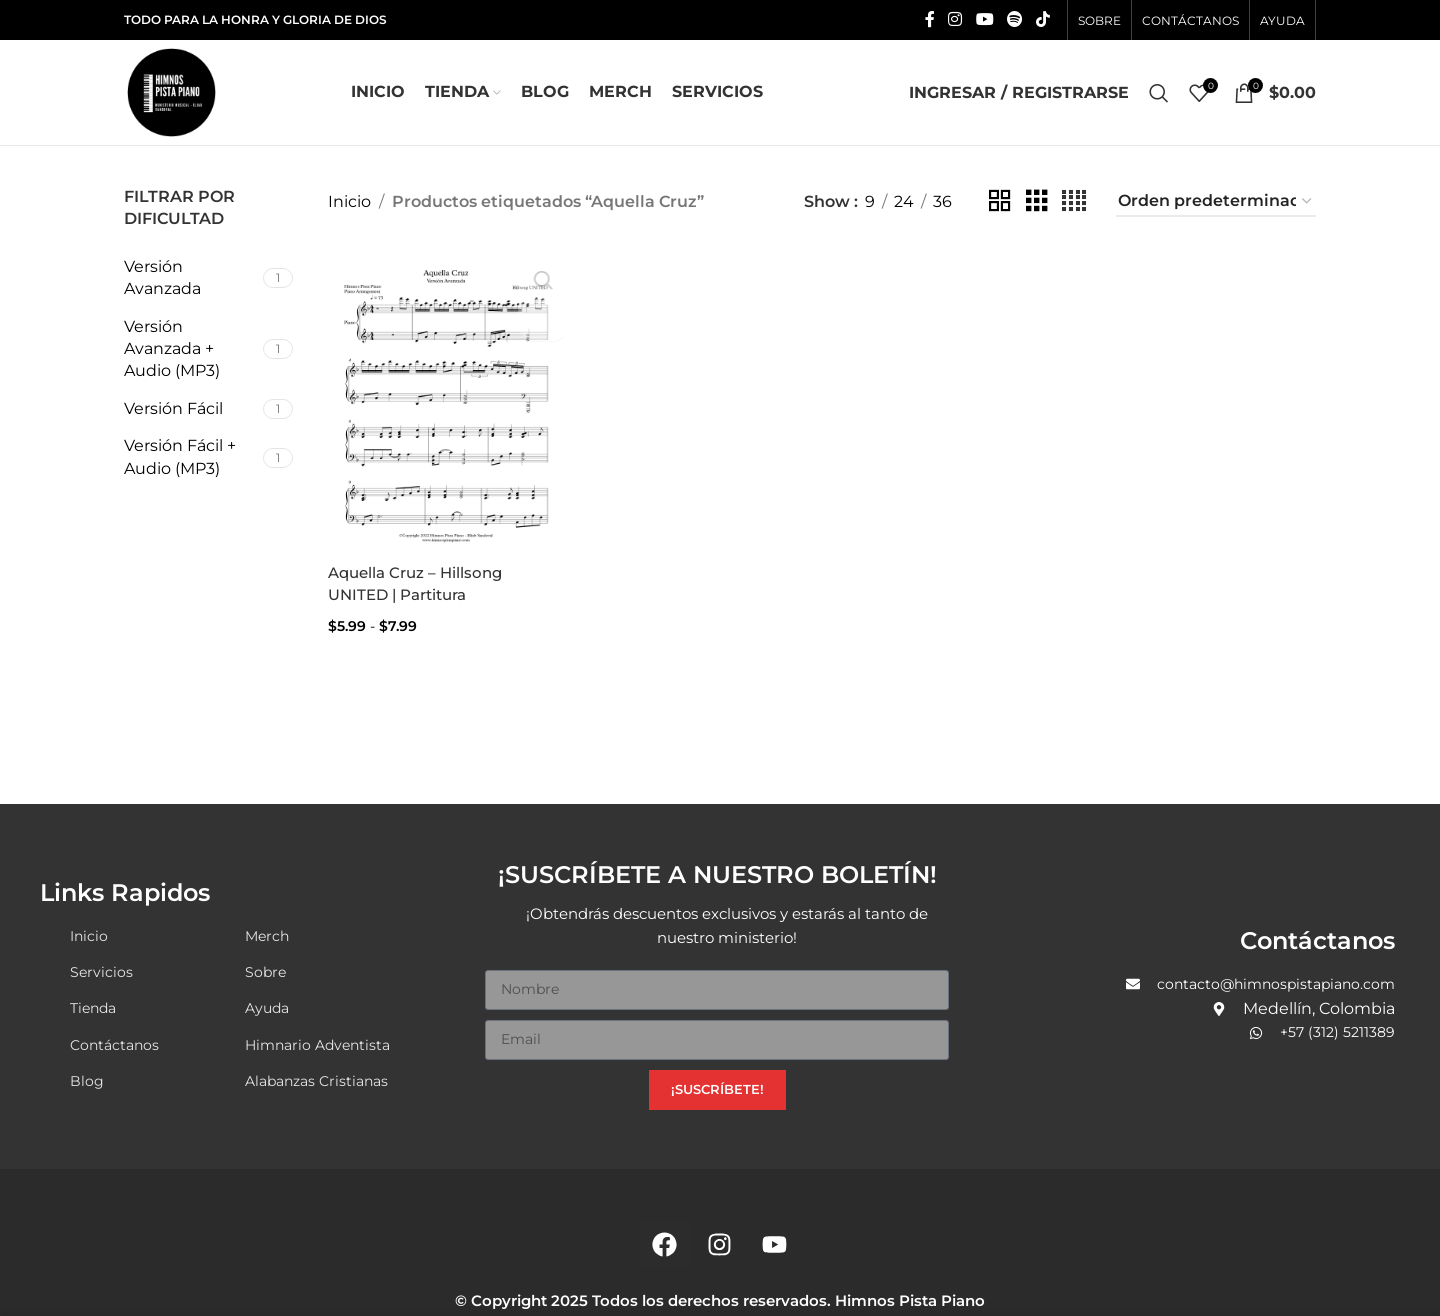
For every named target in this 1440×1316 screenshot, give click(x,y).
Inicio (349, 201)
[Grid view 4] (1074, 201)
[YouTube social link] (984, 19)
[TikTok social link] (1043, 19)
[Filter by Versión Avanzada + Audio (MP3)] (191, 349)
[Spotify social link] (1014, 19)
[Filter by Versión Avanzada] (191, 278)
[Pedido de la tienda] (1216, 201)
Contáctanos (1317, 937)
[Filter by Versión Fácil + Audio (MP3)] (191, 457)
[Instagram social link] (955, 19)
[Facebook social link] (930, 19)
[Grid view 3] (1037, 201)
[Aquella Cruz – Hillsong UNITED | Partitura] (444, 397)
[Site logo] (171, 91)
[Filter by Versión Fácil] (191, 409)
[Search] (1159, 93)
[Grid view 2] (1000, 201)
